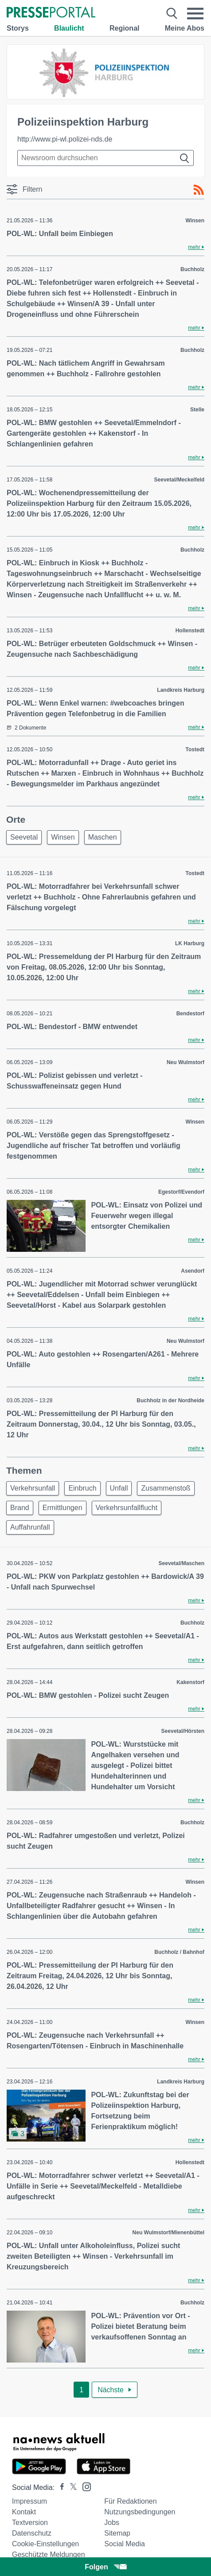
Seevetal (24, 837)
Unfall (119, 1488)
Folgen (105, 2567)
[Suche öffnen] (172, 13)
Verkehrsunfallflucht (127, 1507)
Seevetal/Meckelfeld (179, 480)
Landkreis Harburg (180, 690)
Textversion (30, 2522)
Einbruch (82, 1488)
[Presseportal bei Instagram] (84, 2486)
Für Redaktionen (130, 2501)
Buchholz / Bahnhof (179, 1952)
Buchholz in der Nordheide (170, 1400)
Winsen (194, 220)
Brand (19, 1507)
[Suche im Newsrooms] (105, 158)
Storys (18, 28)
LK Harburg (189, 943)
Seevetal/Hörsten (182, 1731)
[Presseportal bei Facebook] (59, 2487)
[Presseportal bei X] (70, 2487)
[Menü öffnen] (195, 13)
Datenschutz (31, 2533)
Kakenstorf (190, 1682)
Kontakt (24, 2512)
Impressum (29, 2501)
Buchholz (192, 269)
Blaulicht (69, 28)
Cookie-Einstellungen (45, 2544)
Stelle (197, 409)
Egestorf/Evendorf (181, 1192)
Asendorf (192, 1271)
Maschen (102, 837)
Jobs (111, 2522)
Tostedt (195, 749)
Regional (124, 28)
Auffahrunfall (30, 1527)
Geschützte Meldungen (48, 2554)
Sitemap (117, 2533)
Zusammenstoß (165, 1488)
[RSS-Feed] (198, 190)
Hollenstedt (190, 630)
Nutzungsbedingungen (139, 2512)
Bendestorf (190, 1013)
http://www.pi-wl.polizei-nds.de (64, 139)
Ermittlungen (62, 1507)
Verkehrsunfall (32, 1488)
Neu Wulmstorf (185, 1062)
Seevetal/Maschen (181, 1563)
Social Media (124, 2544)
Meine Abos (184, 28)
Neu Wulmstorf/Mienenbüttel (168, 2232)
